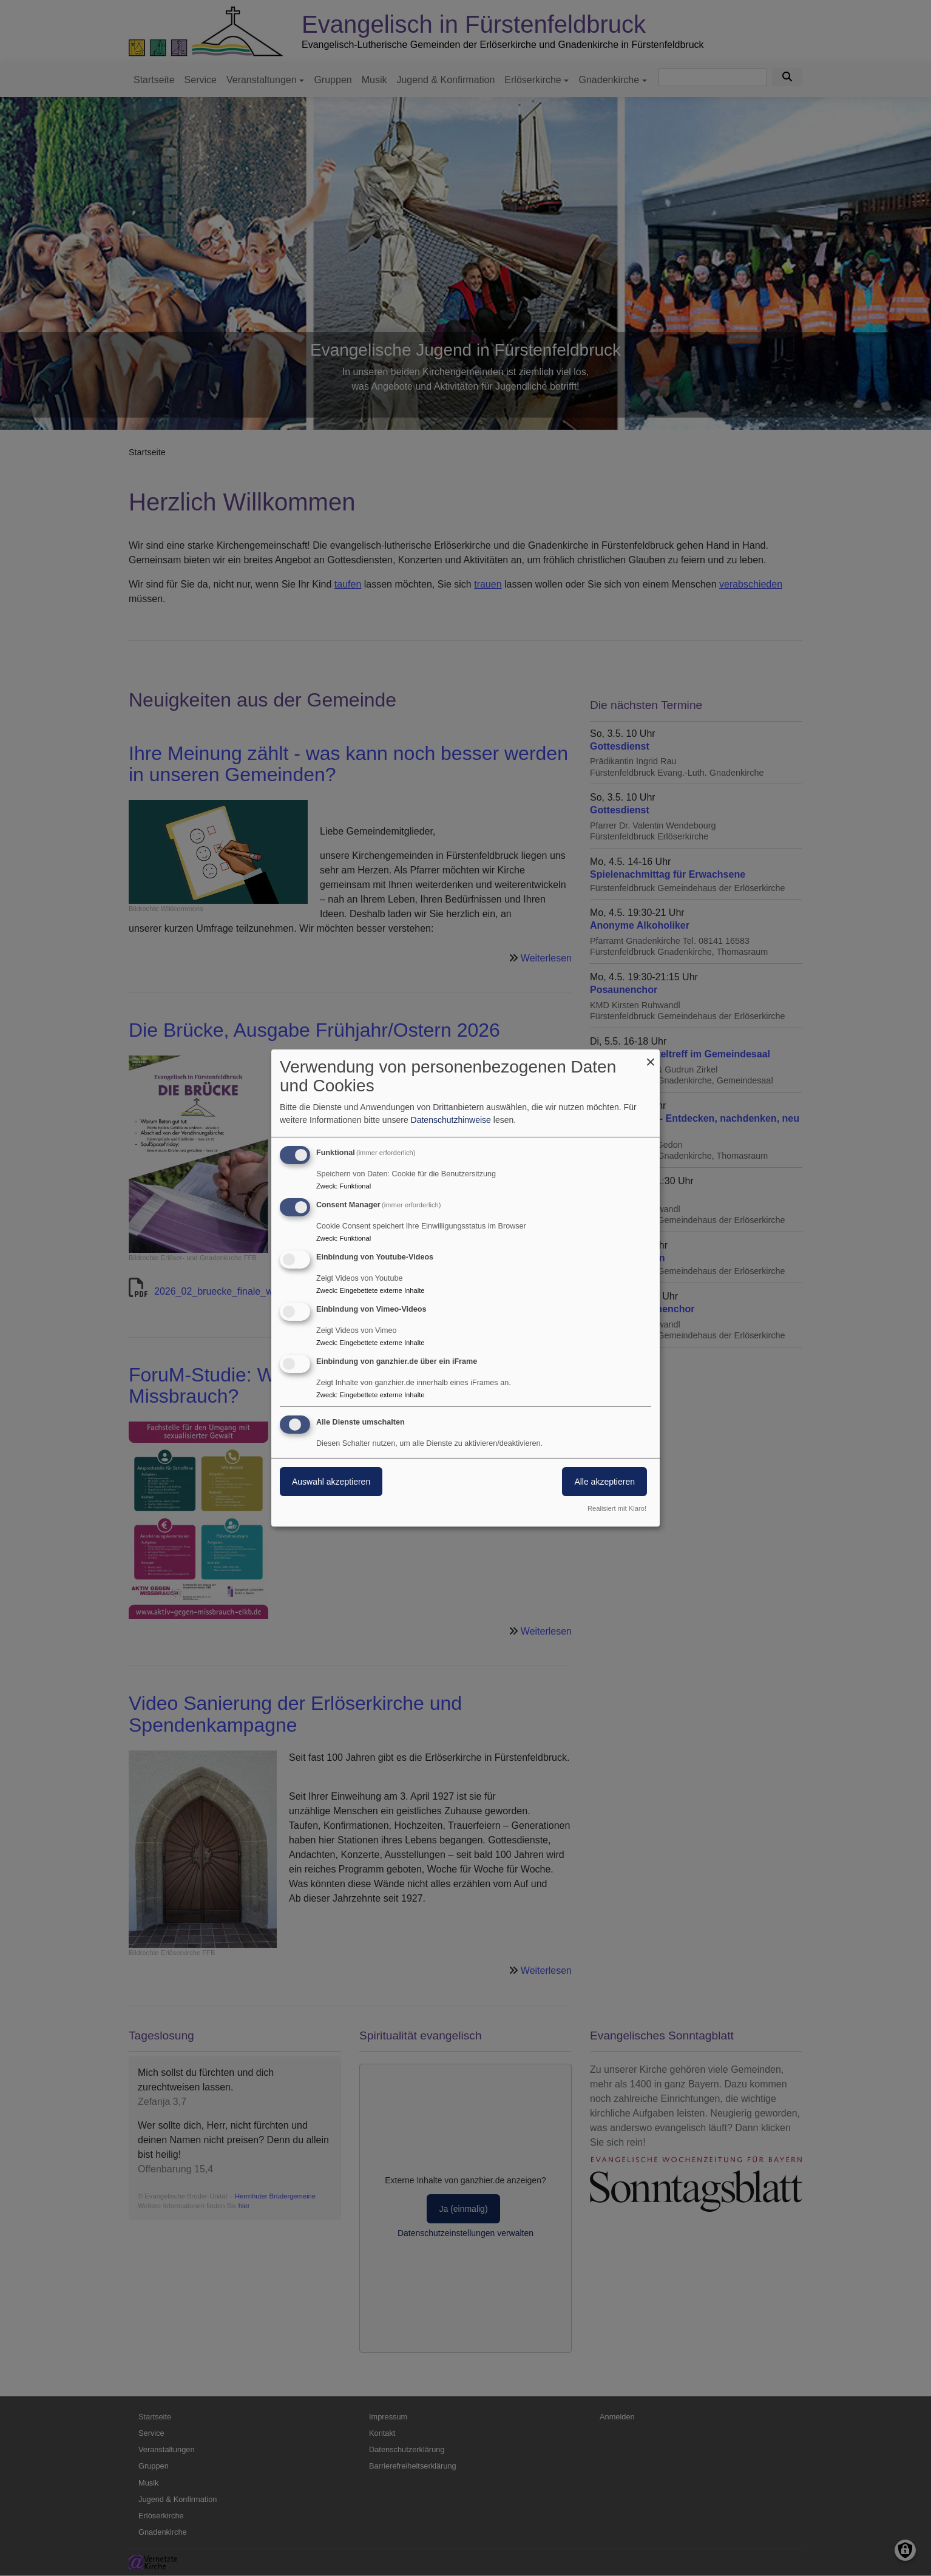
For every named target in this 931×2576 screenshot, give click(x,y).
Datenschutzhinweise (451, 1120)
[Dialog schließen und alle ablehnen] (651, 1057)
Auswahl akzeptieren (331, 1481)
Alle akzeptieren (604, 1481)
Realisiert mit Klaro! (616, 1508)
